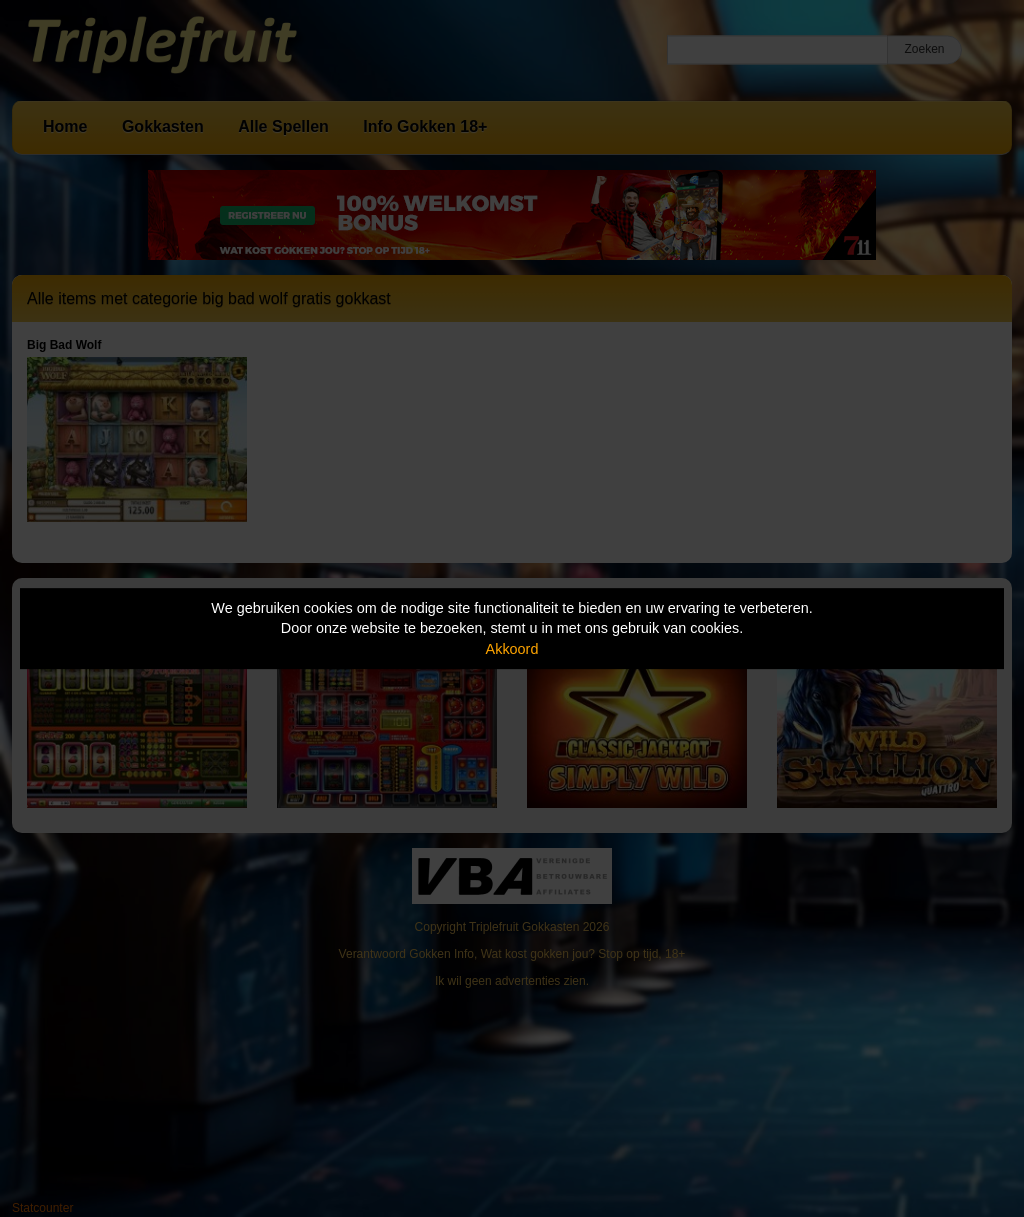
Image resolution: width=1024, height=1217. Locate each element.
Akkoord (512, 649)
